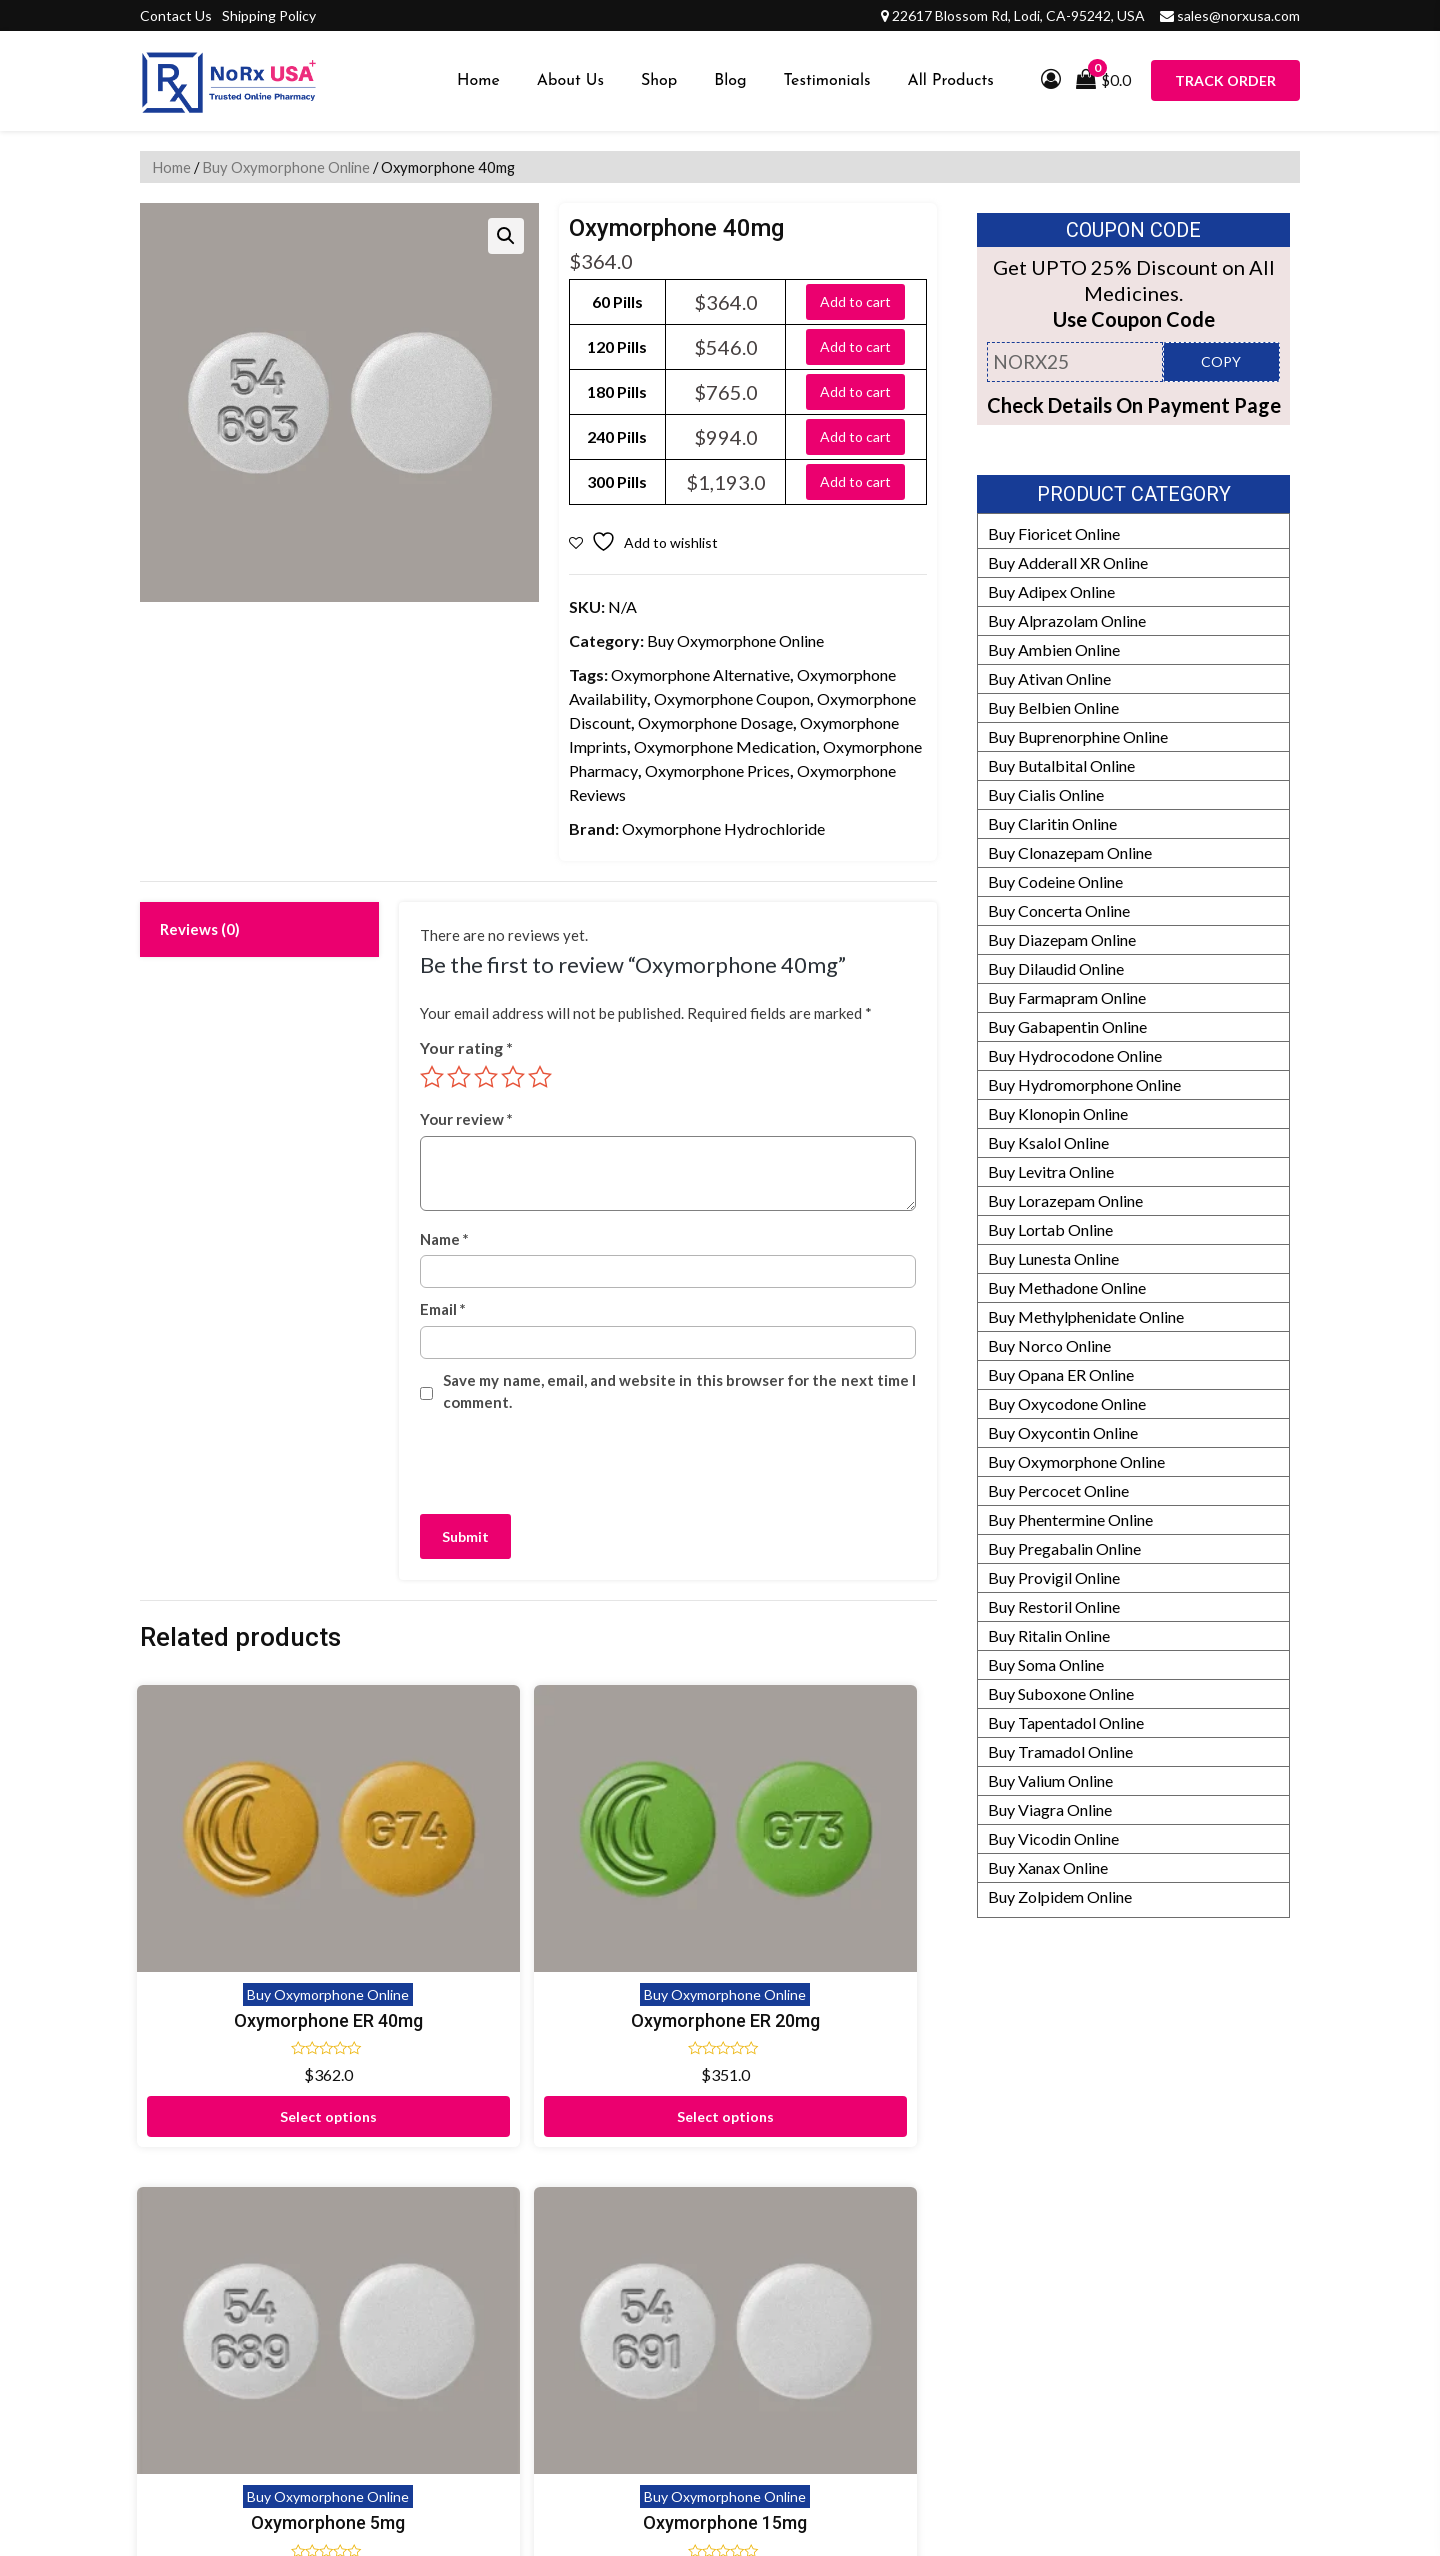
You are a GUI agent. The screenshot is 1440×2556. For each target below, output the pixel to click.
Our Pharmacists (984, 2316)
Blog (730, 81)
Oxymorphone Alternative (700, 674)
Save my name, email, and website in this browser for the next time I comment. (679, 1391)
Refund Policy (974, 2229)
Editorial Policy (979, 2287)
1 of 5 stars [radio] (432, 1077)
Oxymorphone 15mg (845, 1891)
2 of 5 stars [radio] (459, 1077)
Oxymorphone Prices (717, 770)
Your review (466, 1119)
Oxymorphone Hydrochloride (723, 828)
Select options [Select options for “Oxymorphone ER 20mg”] (436, 2017)
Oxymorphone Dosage (715, 722)
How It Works (976, 2258)
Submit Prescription (601, 2403)
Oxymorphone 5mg (641, 1891)
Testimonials (827, 81)
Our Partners (971, 2171)
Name (444, 1239)
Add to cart (855, 301)
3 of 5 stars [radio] (486, 1077)
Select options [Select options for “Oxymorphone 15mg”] (844, 1987)
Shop (659, 81)
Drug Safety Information (1010, 2374)
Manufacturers (978, 2200)
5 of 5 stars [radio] (540, 1077)
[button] (506, 236)
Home (478, 81)
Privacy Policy (582, 2345)
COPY (1221, 361)
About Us (570, 81)
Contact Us (176, 15)
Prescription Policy (992, 2403)
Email (443, 1309)
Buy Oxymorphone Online (286, 167)
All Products (951, 81)
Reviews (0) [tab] (200, 929)
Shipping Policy (269, 15)
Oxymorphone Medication (725, 746)
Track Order (1225, 80)
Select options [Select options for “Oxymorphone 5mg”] (640, 1987)
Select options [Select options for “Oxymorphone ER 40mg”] (232, 2017)
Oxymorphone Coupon (732, 698)
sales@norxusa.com (1238, 15)
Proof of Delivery (592, 2171)
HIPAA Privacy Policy (1002, 2345)
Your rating (466, 1047)
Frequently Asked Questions (630, 2287)
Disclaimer (570, 2200)
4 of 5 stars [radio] (513, 1077)
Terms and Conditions (607, 2374)
